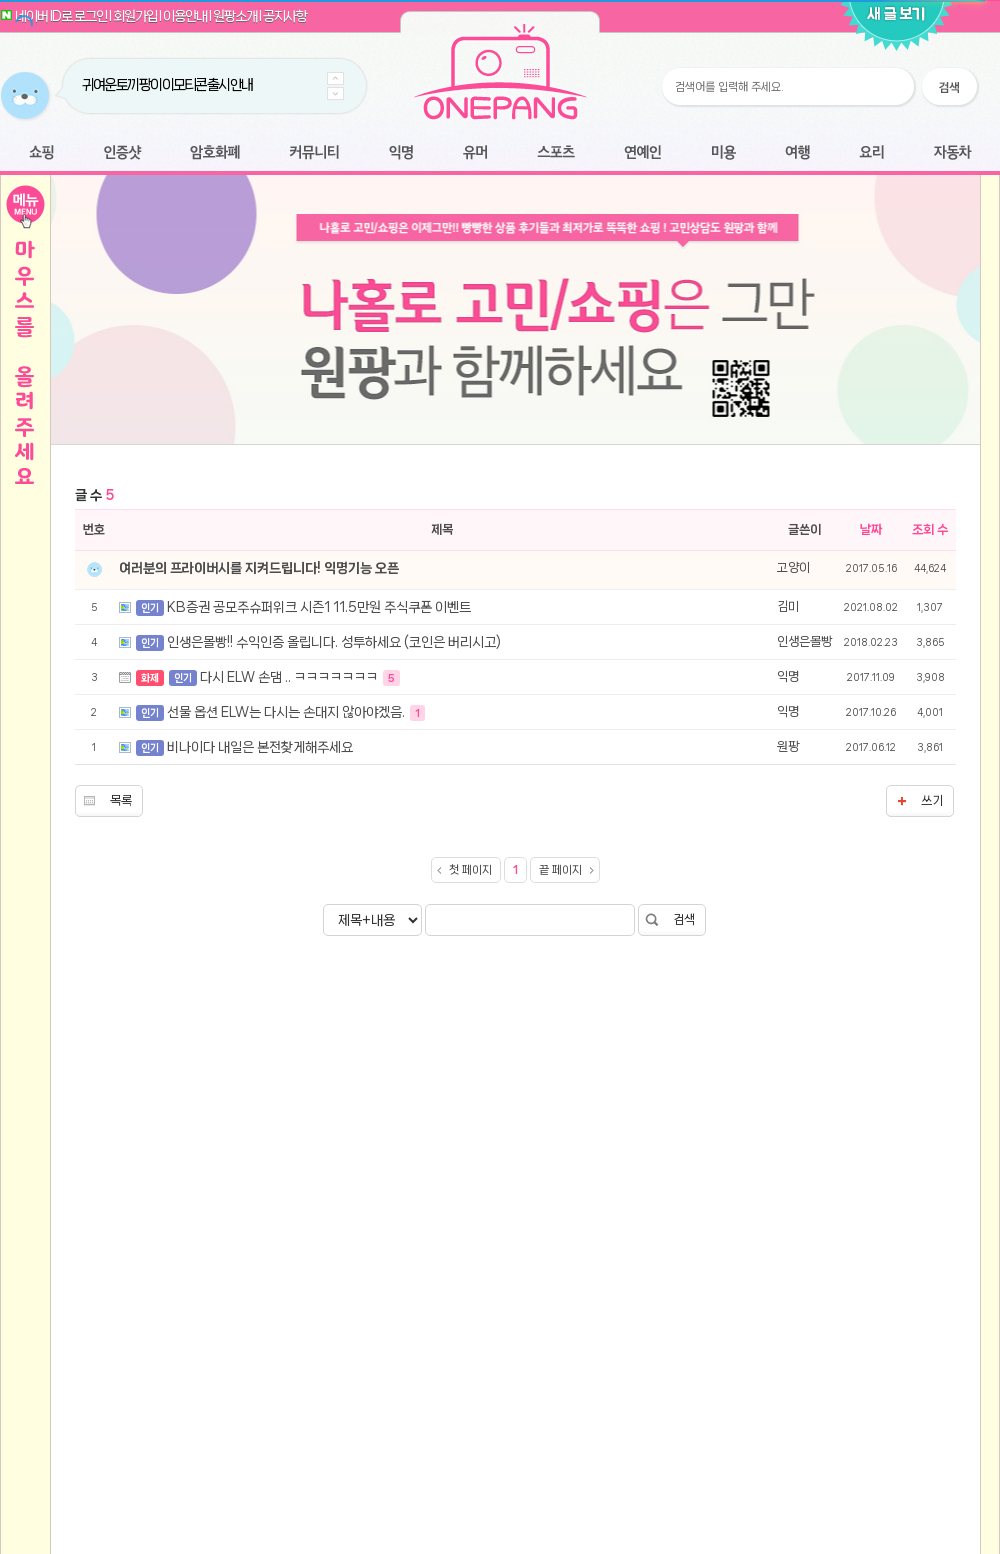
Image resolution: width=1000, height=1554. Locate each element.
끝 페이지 (560, 960)
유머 (475, 153)
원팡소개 (235, 16)
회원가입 (135, 16)
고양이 (793, 657)
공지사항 (285, 16)
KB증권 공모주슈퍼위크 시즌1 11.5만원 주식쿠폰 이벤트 (319, 697)
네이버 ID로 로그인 (61, 16)
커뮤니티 (314, 153)
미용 (723, 153)
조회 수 (930, 619)
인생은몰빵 (804, 731)
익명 (401, 153)
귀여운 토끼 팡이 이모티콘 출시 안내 (167, 85)
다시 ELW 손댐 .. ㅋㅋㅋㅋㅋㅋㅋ (290, 767)
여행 (797, 153)
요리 (872, 153)
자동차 (952, 153)
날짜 (871, 619)
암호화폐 (215, 153)
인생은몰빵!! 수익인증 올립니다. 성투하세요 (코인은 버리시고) (334, 732)
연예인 (642, 153)
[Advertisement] (515, 513)
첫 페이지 (470, 960)
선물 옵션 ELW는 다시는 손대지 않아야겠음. (287, 802)
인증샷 (122, 153)
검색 (684, 1009)
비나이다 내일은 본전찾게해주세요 (260, 837)
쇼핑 (41, 153)
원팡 (788, 836)
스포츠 (556, 153)
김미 (788, 696)
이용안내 (185, 16)
